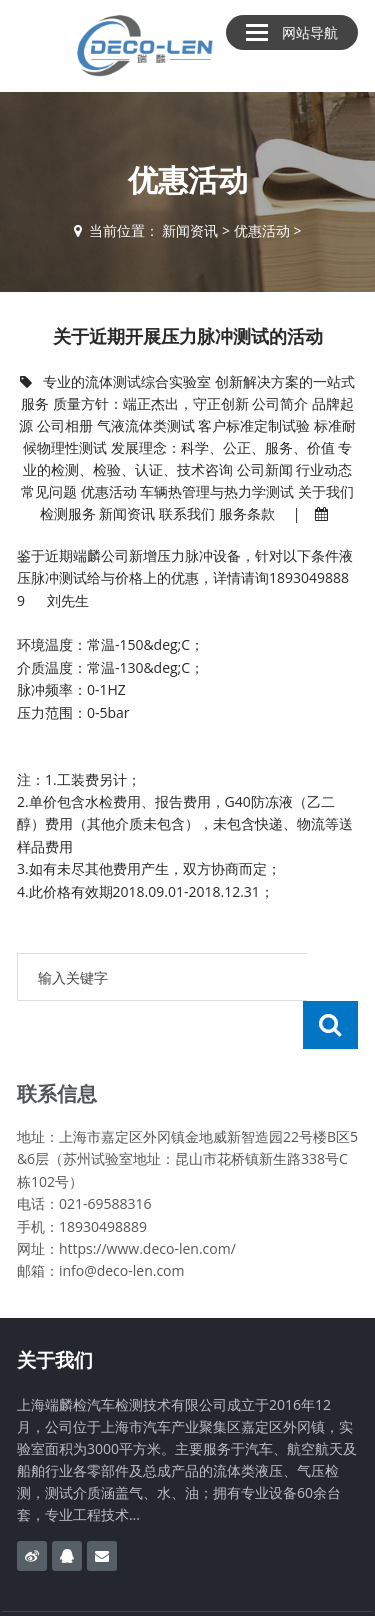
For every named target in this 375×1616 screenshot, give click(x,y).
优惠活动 (262, 230)
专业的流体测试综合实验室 (127, 381)
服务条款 (247, 513)
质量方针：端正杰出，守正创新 (151, 403)
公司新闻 (265, 469)
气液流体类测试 (146, 425)
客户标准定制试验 (254, 425)
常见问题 (49, 491)
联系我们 (187, 513)
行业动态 (324, 469)
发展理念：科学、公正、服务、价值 (223, 447)
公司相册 (65, 425)
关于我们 (326, 491)
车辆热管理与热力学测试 (217, 491)
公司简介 (280, 403)
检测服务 (68, 513)
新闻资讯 (190, 230)
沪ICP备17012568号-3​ (286, 1589)
